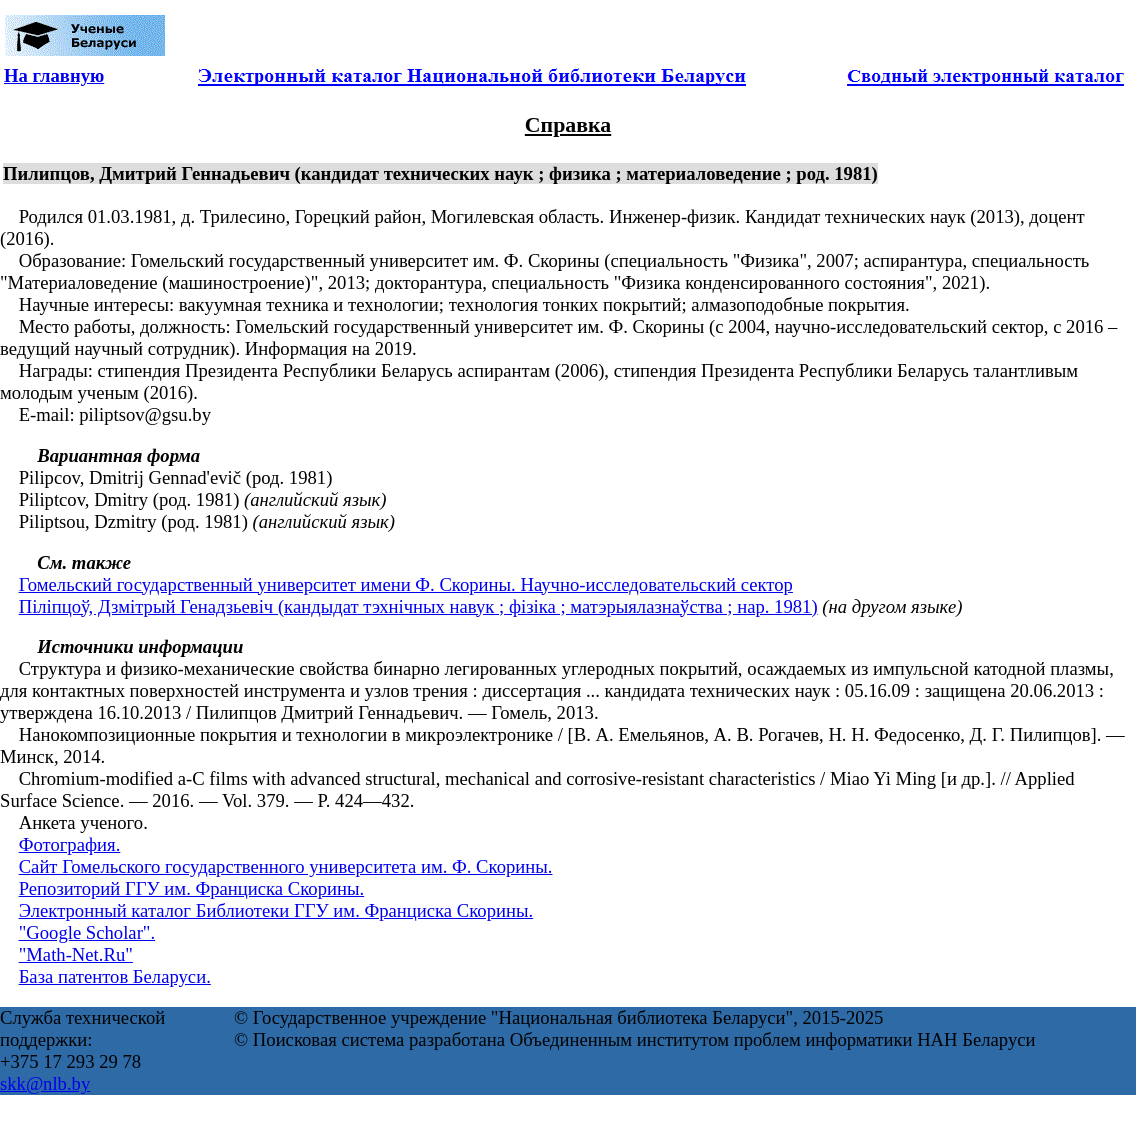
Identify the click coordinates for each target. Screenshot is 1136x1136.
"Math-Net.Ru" (76, 954)
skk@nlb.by (45, 1083)
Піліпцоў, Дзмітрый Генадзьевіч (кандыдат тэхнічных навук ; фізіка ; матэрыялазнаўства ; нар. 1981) (418, 606)
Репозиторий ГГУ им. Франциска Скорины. (192, 888)
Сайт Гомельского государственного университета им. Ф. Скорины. (286, 866)
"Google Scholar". (87, 932)
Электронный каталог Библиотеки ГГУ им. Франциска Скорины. (276, 910)
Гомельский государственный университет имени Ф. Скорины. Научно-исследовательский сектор (406, 584)
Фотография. (70, 844)
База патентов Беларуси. (115, 976)
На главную (54, 75)
